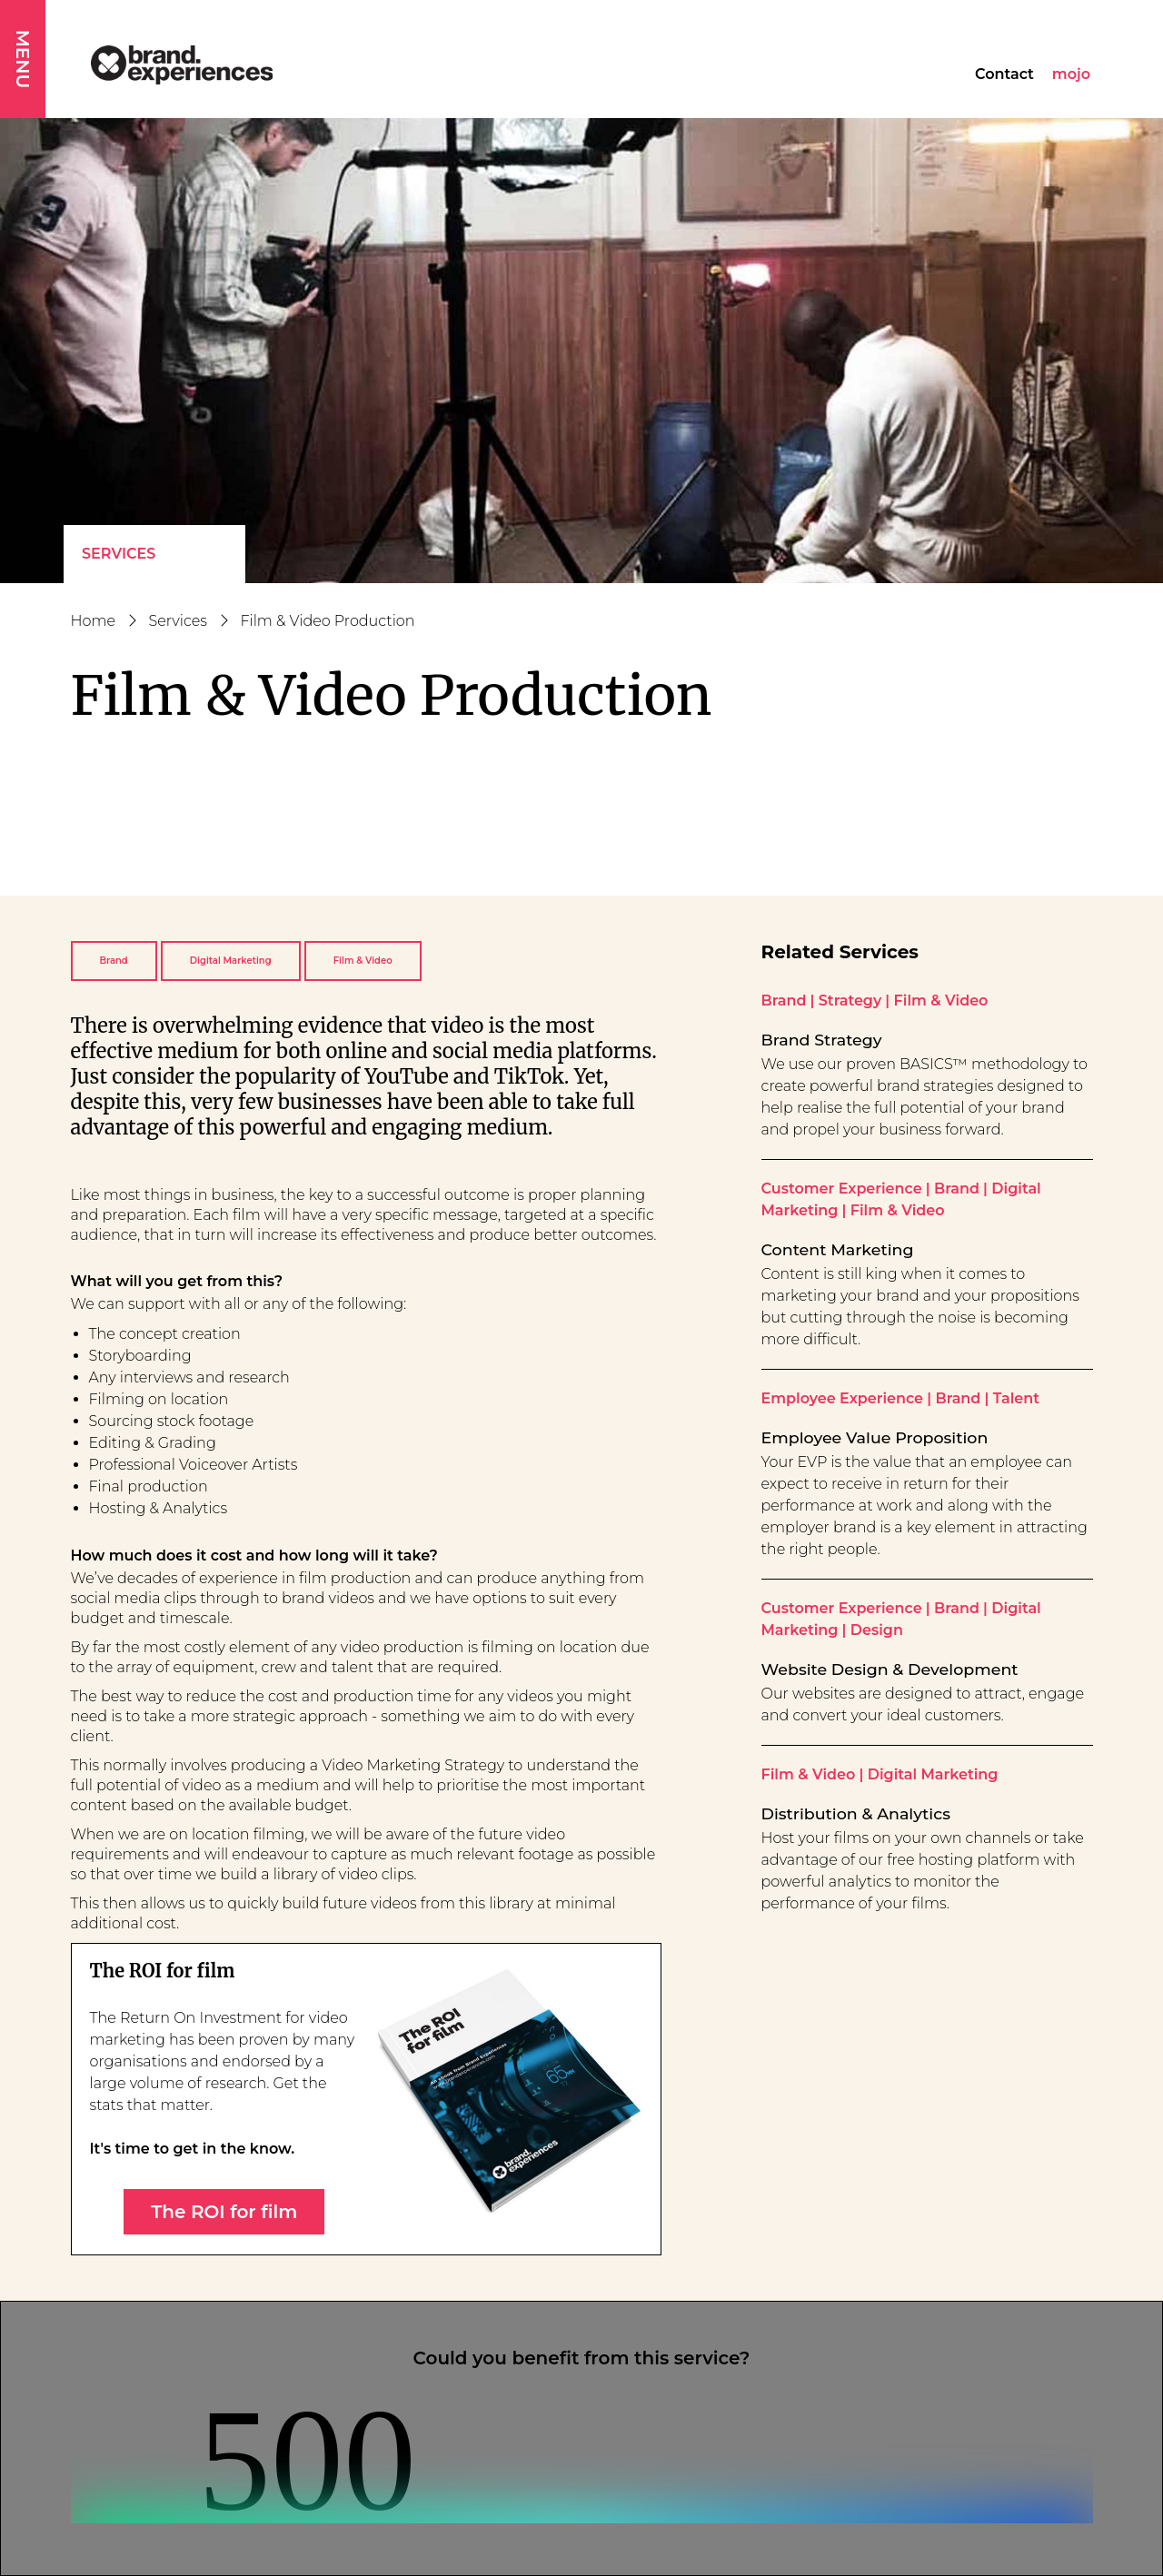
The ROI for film (224, 2212)
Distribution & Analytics (855, 1813)
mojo (1071, 74)
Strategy (850, 1000)
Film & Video (363, 960)
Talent (1016, 1398)
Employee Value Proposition (875, 1437)
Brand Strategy (821, 1039)
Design (876, 1630)
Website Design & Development (890, 1669)
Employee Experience (842, 1398)
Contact (1004, 74)
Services (118, 553)
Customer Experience (841, 1188)
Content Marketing (837, 1249)
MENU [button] (23, 59)
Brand (114, 960)
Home (93, 620)
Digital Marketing (231, 960)
